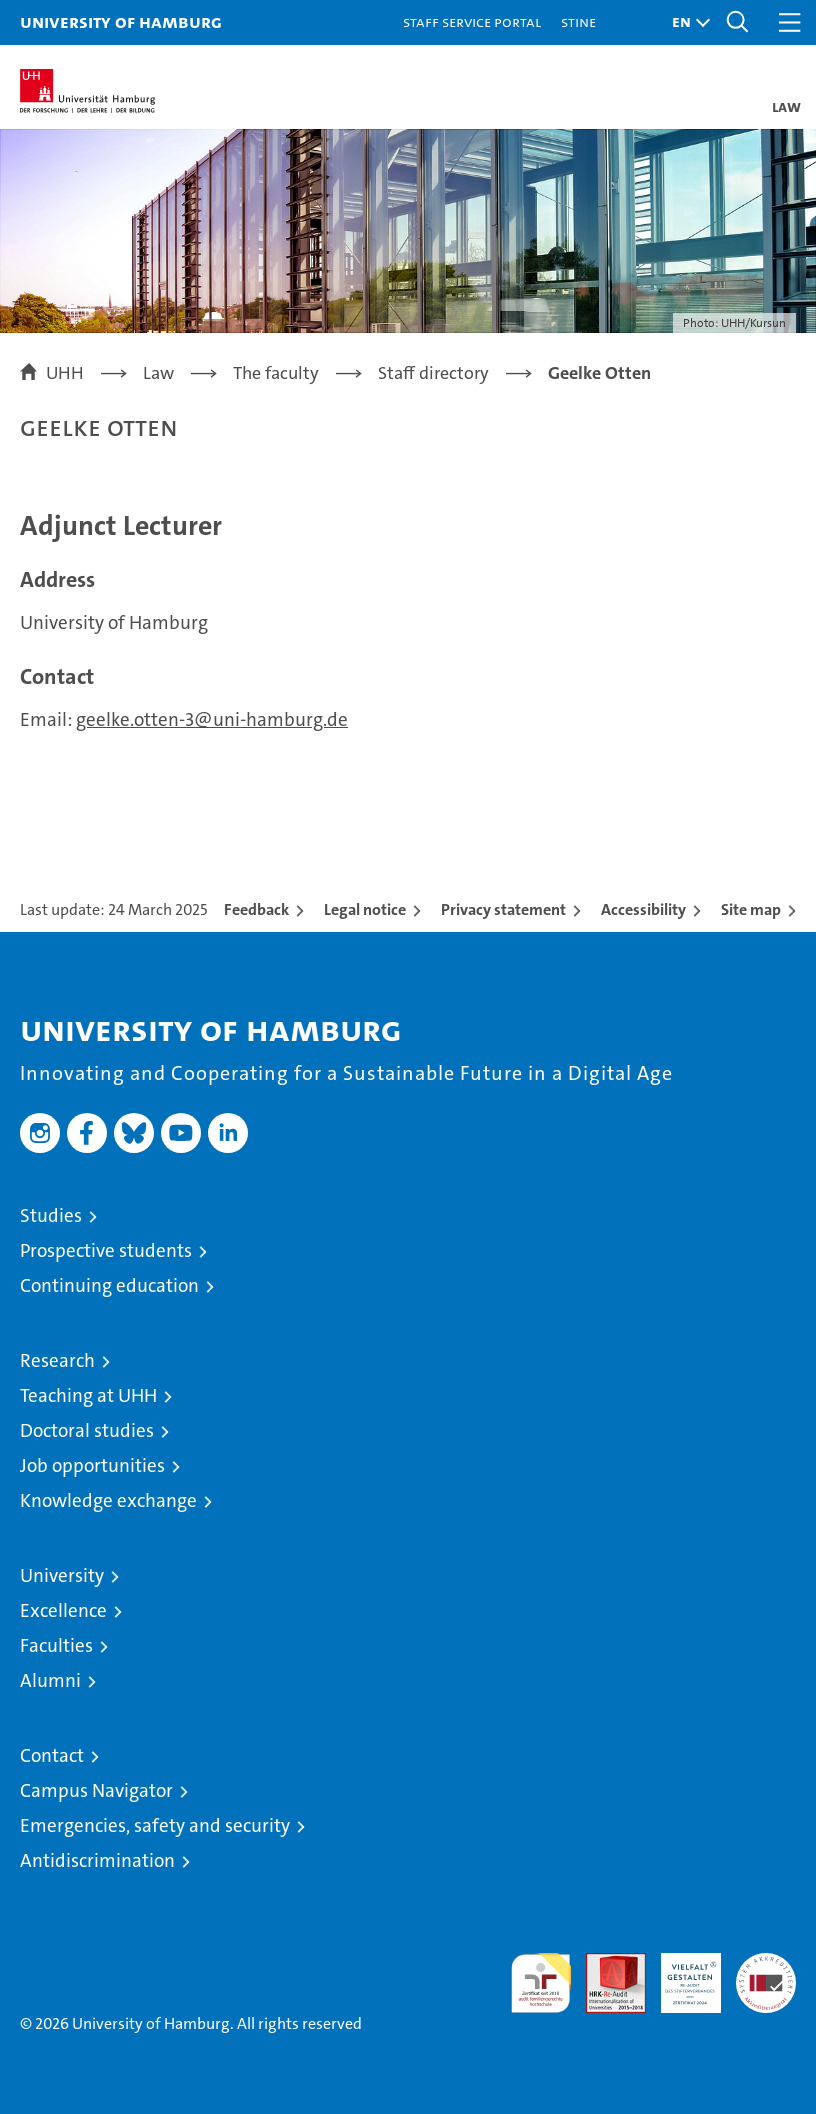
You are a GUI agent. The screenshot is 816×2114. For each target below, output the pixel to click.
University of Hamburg (121, 21)
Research (57, 1360)
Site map (751, 909)
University (62, 1575)
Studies (51, 1215)
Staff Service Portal (472, 21)
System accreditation (766, 1974)
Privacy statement (503, 909)
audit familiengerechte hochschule (541, 1983)
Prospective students (106, 1250)
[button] (686, 22)
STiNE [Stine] (578, 21)
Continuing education (109, 1285)
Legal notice (365, 909)
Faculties (56, 1645)
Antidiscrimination (97, 1860)
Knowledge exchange (108, 1500)
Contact (52, 1755)
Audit (605, 1963)
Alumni (50, 1680)
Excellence (63, 1610)
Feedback (256, 909)
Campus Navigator (96, 1790)
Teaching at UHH (88, 1395)
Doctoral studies (87, 1430)
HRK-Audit (680, 1974)
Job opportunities (92, 1465)
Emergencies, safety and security (155, 1825)
